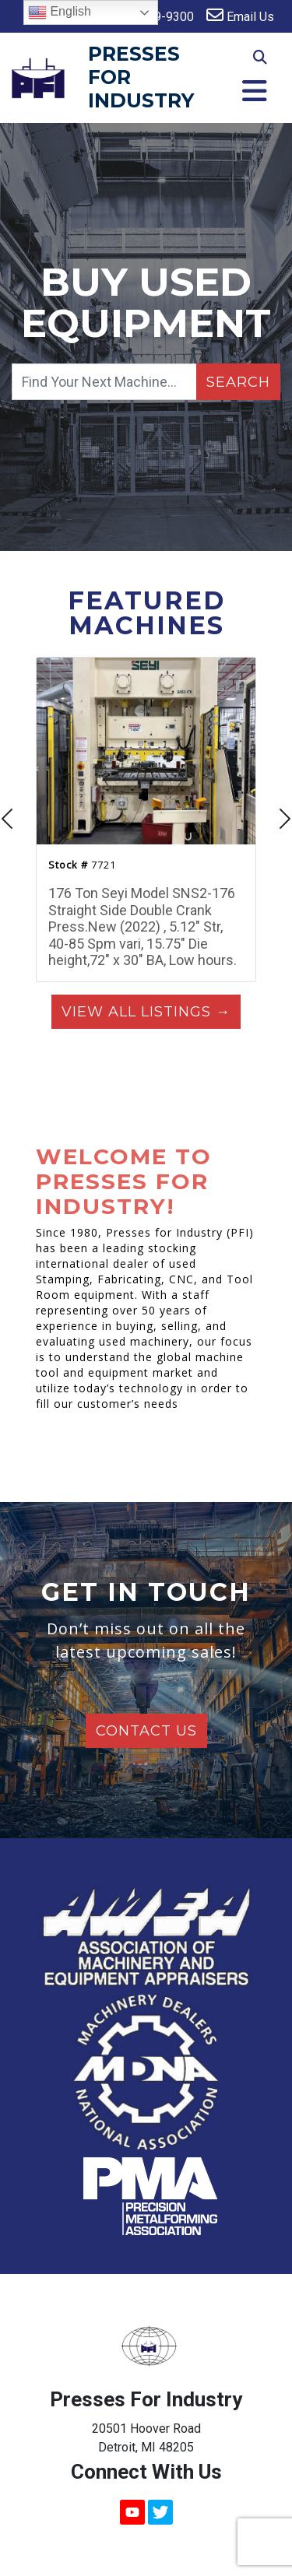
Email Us (240, 15)
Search (238, 382)
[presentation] (8, 820)
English (59, 12)
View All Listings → (146, 1011)
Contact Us (146, 1730)
